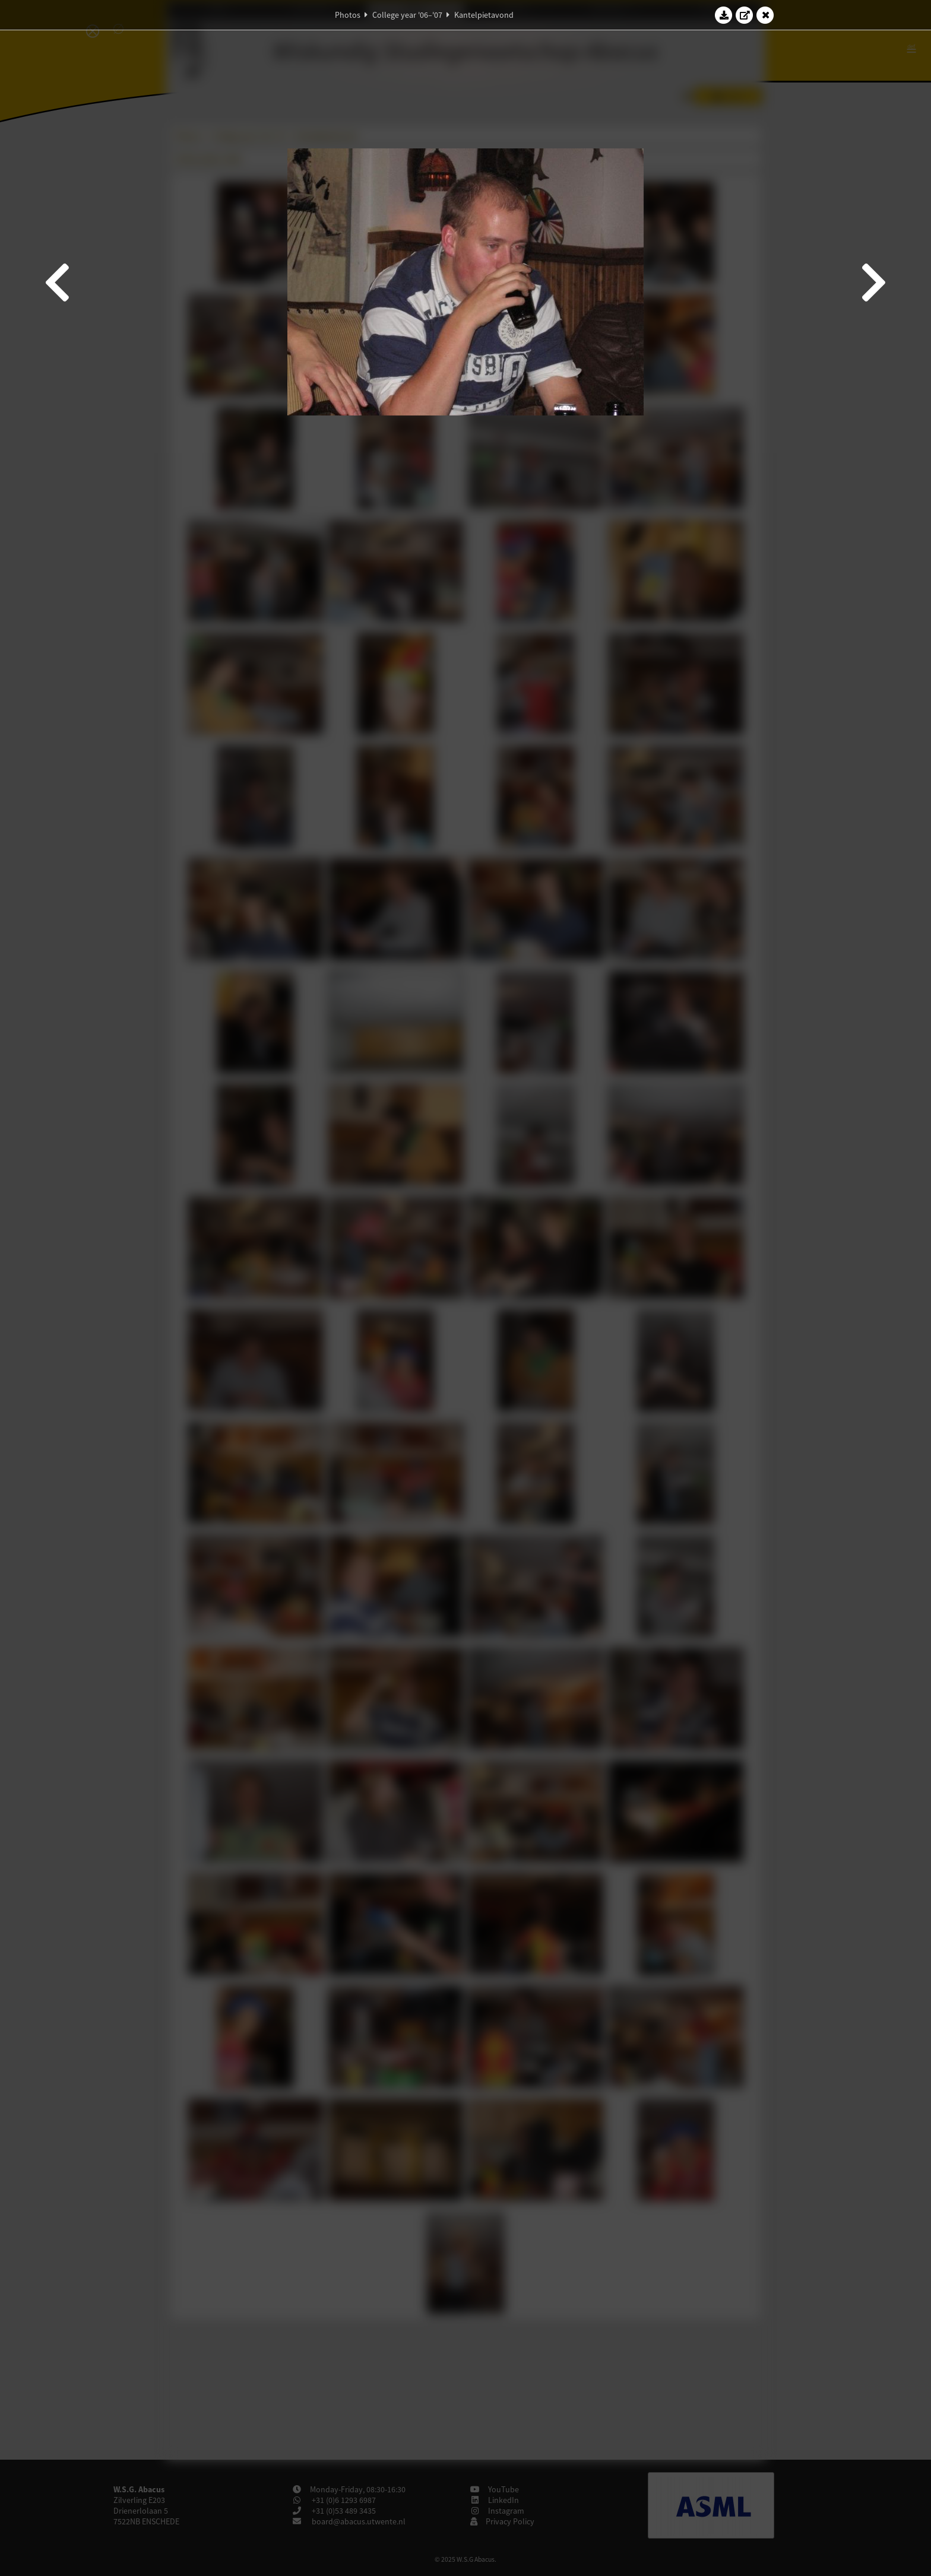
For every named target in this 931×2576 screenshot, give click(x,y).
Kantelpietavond (484, 14)
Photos (347, 14)
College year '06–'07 (407, 14)
